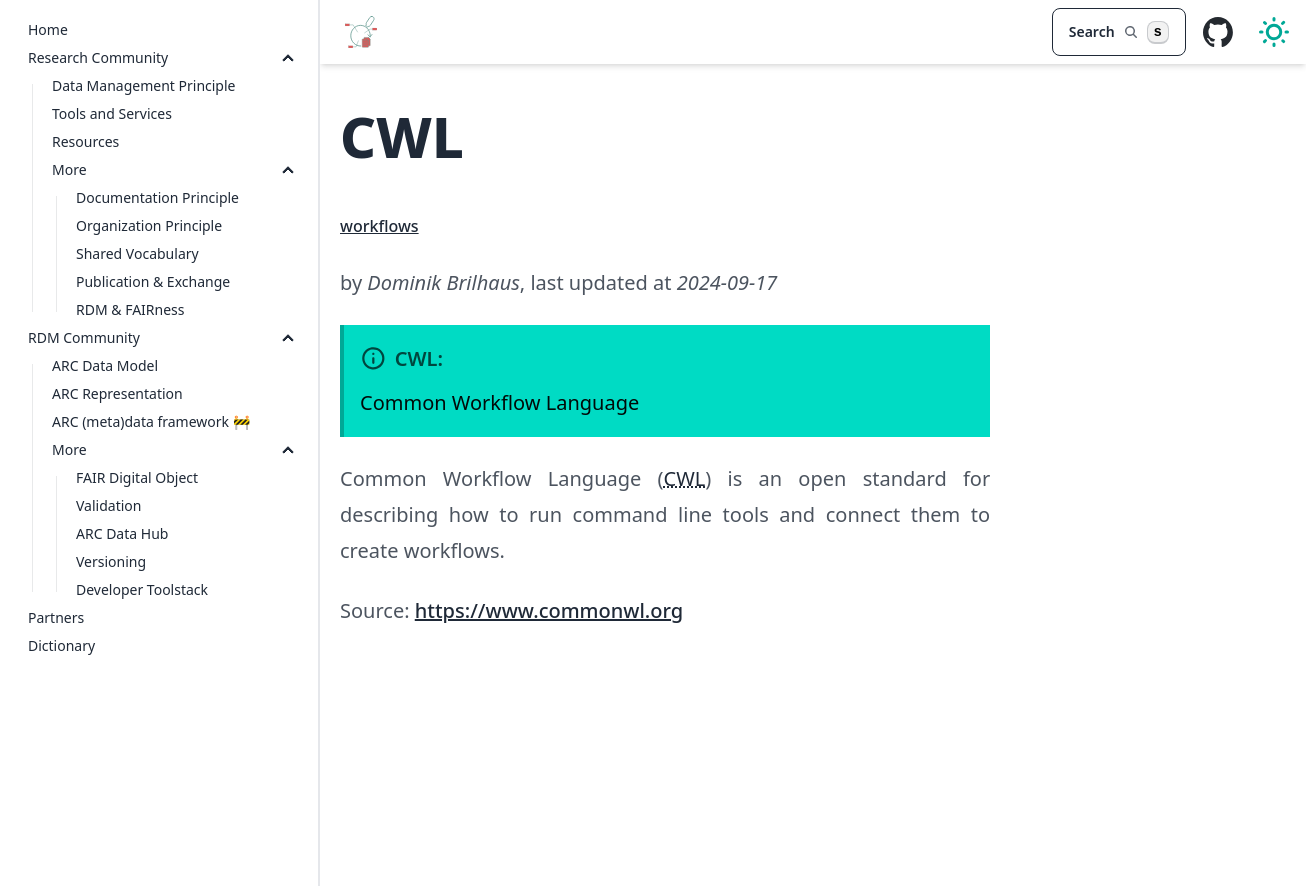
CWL (685, 478)
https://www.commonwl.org (549, 610)
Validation (108, 505)
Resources (85, 141)
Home (48, 29)
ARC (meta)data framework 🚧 (151, 421)
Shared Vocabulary (137, 253)
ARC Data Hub (122, 533)
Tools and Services (112, 113)
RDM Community (84, 337)
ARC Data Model (105, 365)
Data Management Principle (143, 85)
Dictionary (61, 645)
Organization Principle (149, 225)
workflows (379, 226)
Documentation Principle (157, 197)
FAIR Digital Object (137, 477)
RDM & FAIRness (130, 309)
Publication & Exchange (153, 281)
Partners (56, 617)
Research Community (98, 57)
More (69, 169)
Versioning (111, 561)
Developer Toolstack (142, 589)
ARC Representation (117, 393)
